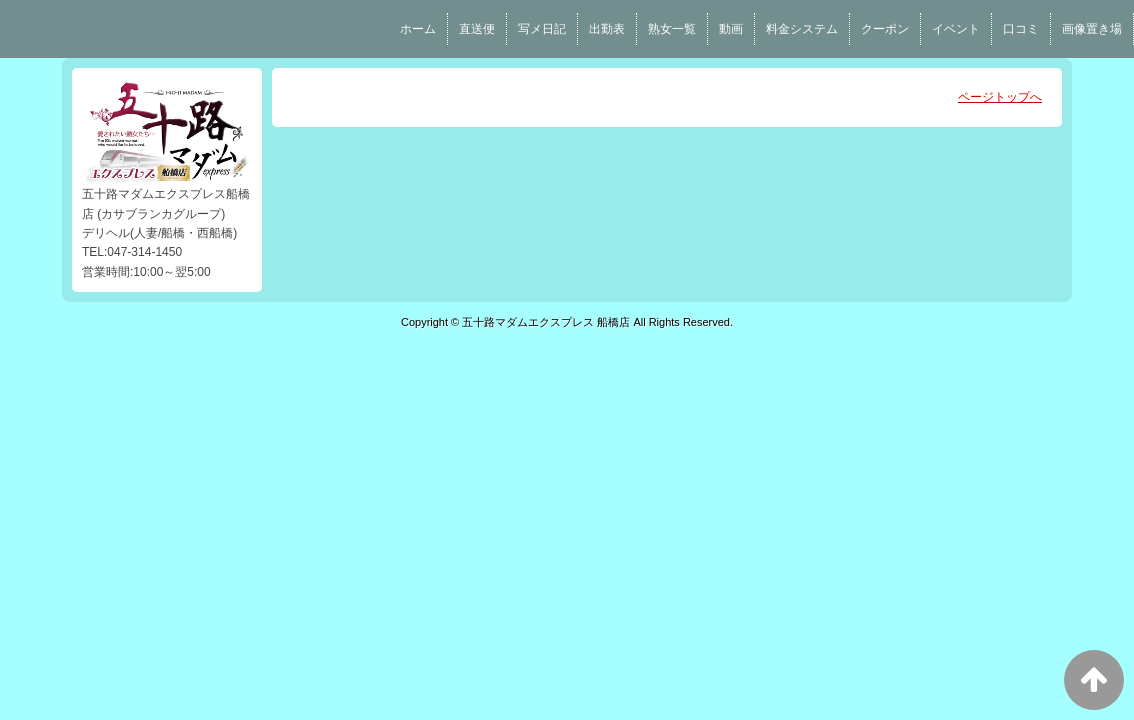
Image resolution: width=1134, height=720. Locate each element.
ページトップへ (1000, 97)
